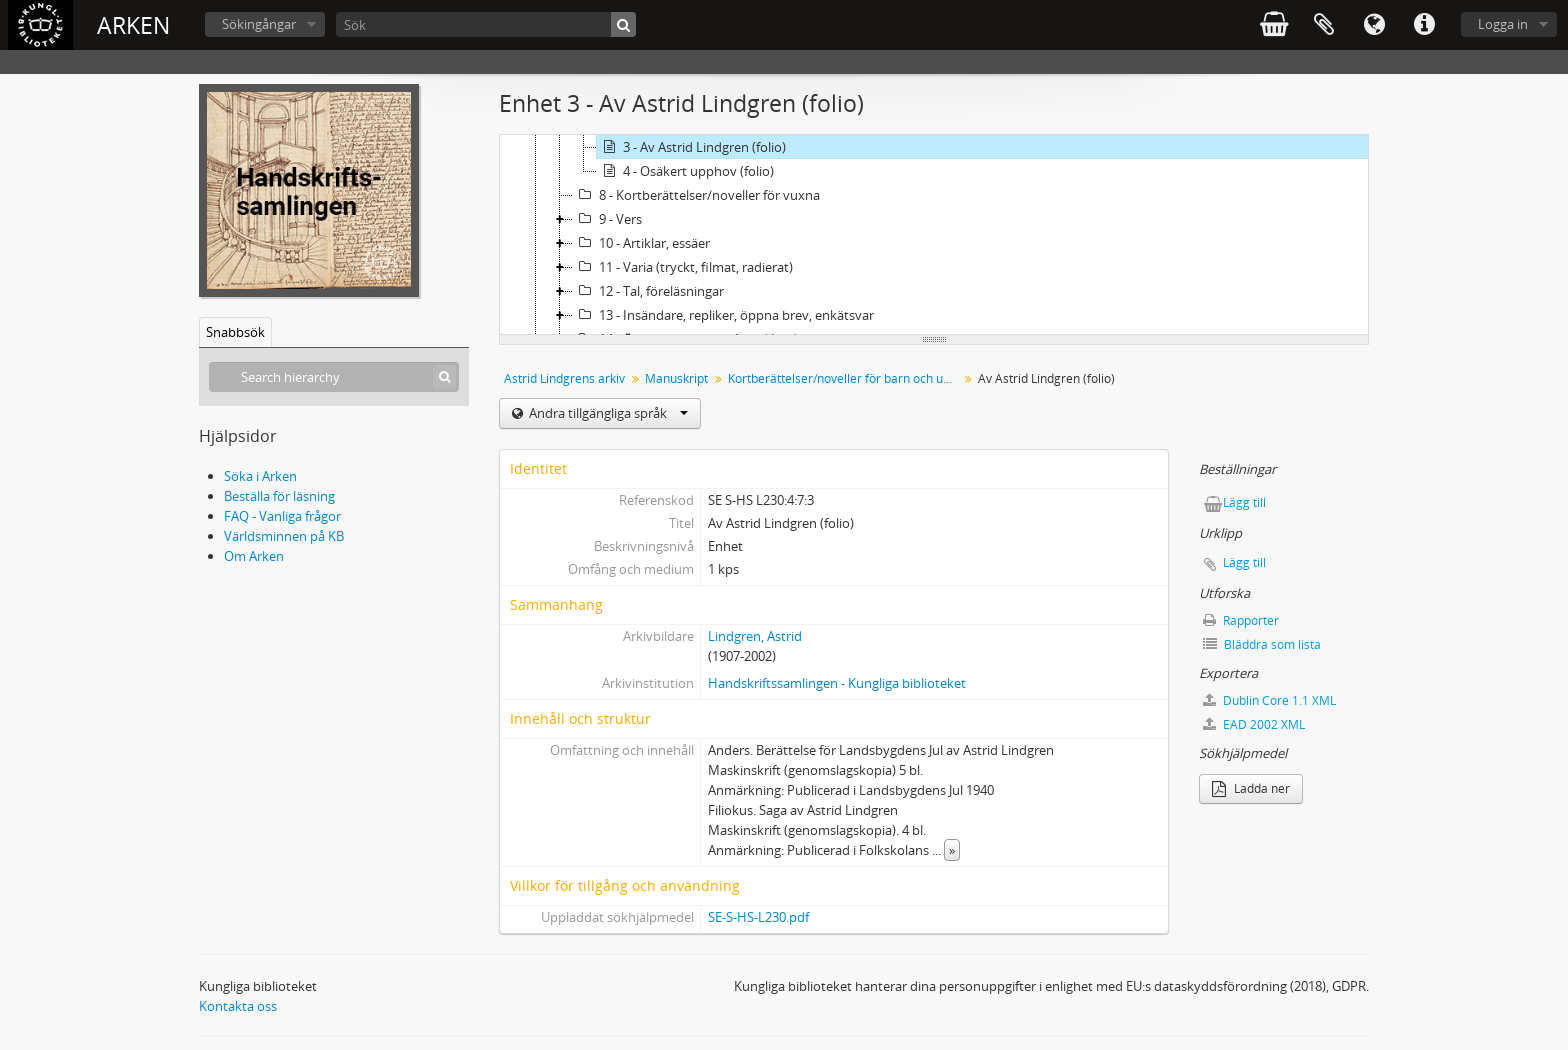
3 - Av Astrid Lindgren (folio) (691, 147)
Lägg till (1244, 502)
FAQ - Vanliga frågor (282, 516)
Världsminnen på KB (284, 536)
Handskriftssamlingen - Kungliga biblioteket (837, 683)
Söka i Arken (260, 476)
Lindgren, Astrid (755, 636)
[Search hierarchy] (334, 377)
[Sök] (486, 24)
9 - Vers (607, 219)
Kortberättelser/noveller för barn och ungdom (845, 378)
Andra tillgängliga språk (607, 413)
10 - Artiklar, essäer (641, 243)
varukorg (1274, 25)
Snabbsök (235, 332)
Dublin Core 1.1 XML (1269, 700)
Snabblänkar (1424, 25)
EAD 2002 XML (1254, 724)
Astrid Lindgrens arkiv (564, 378)
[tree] (934, 235)
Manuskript (676, 378)
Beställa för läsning (279, 496)
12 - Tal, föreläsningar (648, 291)
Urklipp (1324, 25)
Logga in (1503, 24)
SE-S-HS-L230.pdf (758, 917)
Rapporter (1241, 620)
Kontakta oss (238, 1006)
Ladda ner (1251, 788)
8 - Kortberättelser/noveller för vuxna (696, 195)
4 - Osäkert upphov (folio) (685, 171)
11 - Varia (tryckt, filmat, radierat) (683, 267)
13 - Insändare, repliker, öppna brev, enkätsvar (723, 315)
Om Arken (254, 556)
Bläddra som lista (1262, 644)
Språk (1374, 25)
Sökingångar (259, 24)
